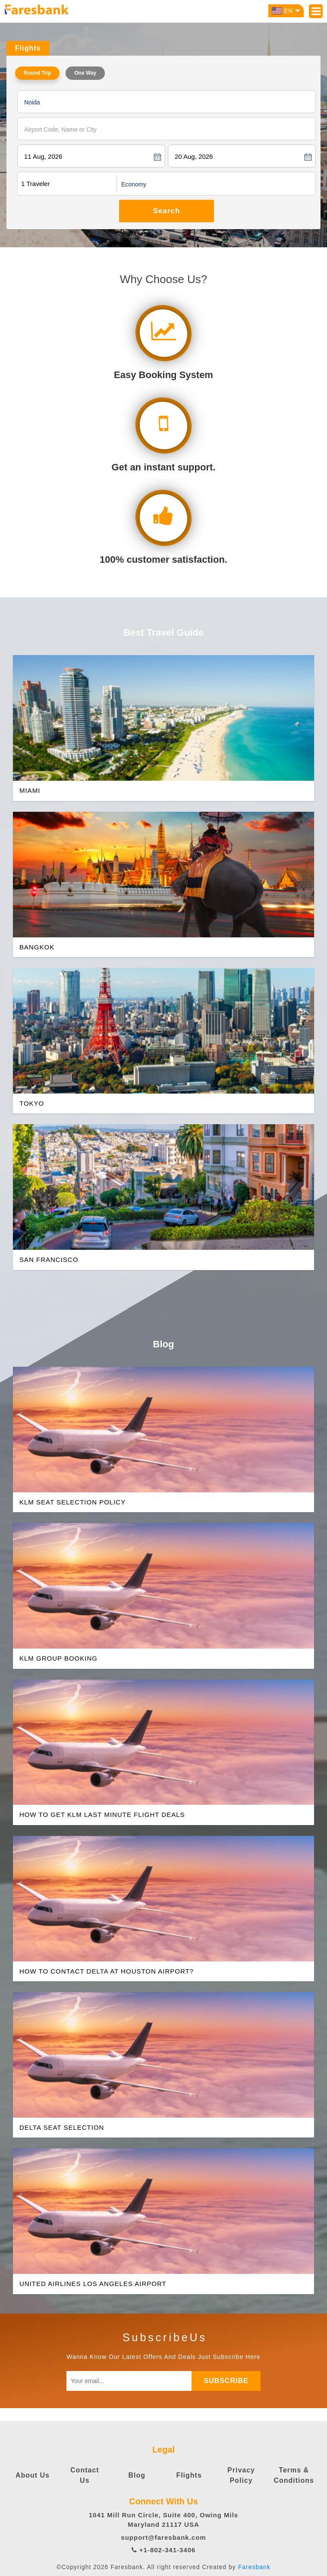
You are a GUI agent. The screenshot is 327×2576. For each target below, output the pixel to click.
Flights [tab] (28, 48)
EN (286, 11)
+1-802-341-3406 (164, 2550)
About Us (33, 2475)
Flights (188, 2475)
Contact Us (84, 2475)
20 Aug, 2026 (194, 156)
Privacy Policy (241, 2475)
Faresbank (254, 2566)
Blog (136, 2475)
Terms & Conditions (294, 2475)
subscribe (226, 2380)
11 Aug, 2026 (43, 156)
